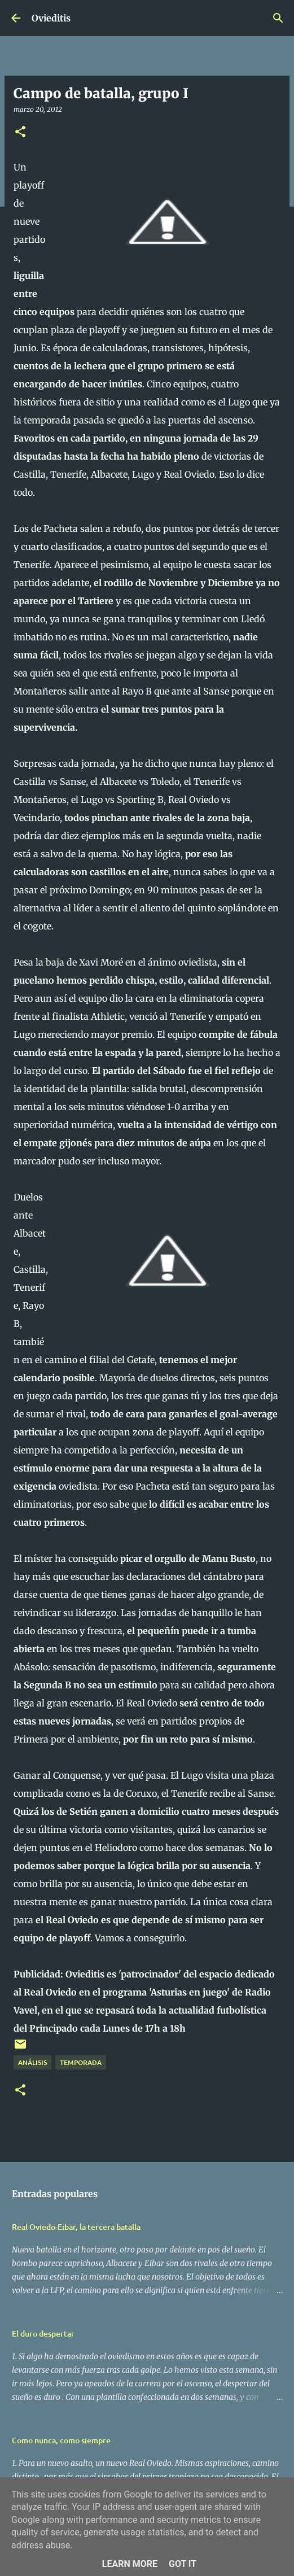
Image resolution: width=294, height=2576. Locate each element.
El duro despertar (43, 2333)
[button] (20, 132)
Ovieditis (51, 18)
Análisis (32, 2062)
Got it (182, 2563)
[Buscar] (278, 18)
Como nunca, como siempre (61, 2440)
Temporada (81, 2062)
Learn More (129, 2563)
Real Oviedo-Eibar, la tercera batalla (76, 2226)
